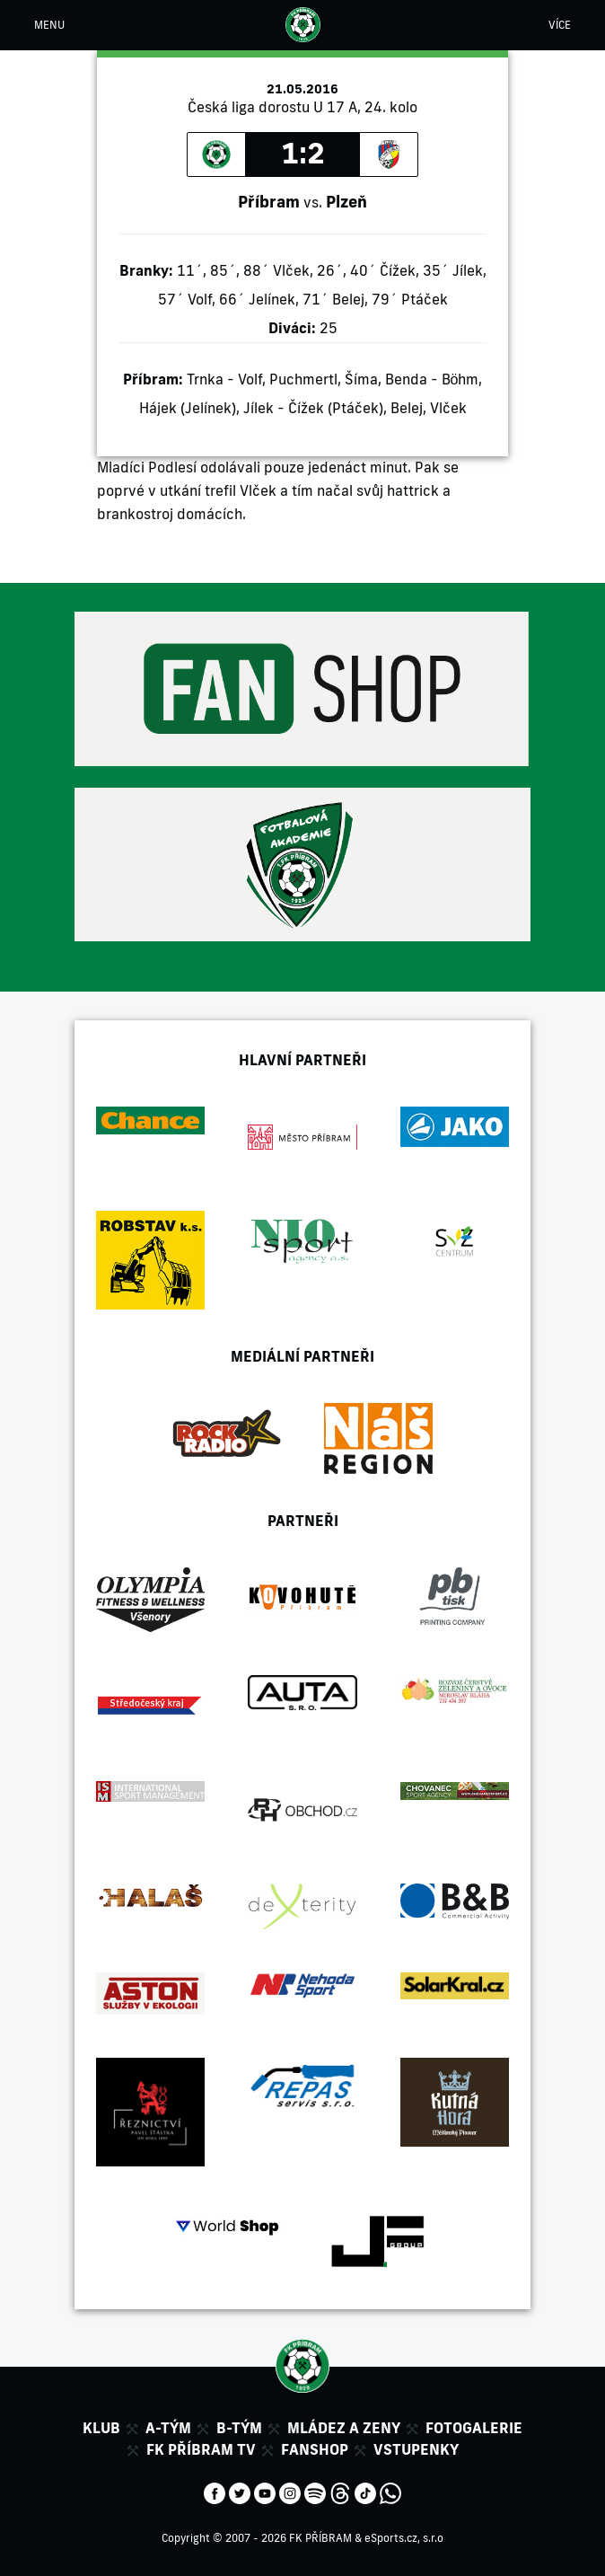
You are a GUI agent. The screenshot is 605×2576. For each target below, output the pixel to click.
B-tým (239, 2428)
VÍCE (559, 24)
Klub (101, 2428)
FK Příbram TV (201, 2449)
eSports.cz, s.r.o (403, 2538)
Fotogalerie (473, 2428)
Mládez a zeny (343, 2428)
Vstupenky (416, 2449)
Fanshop (314, 2449)
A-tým (168, 2428)
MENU (49, 24)
